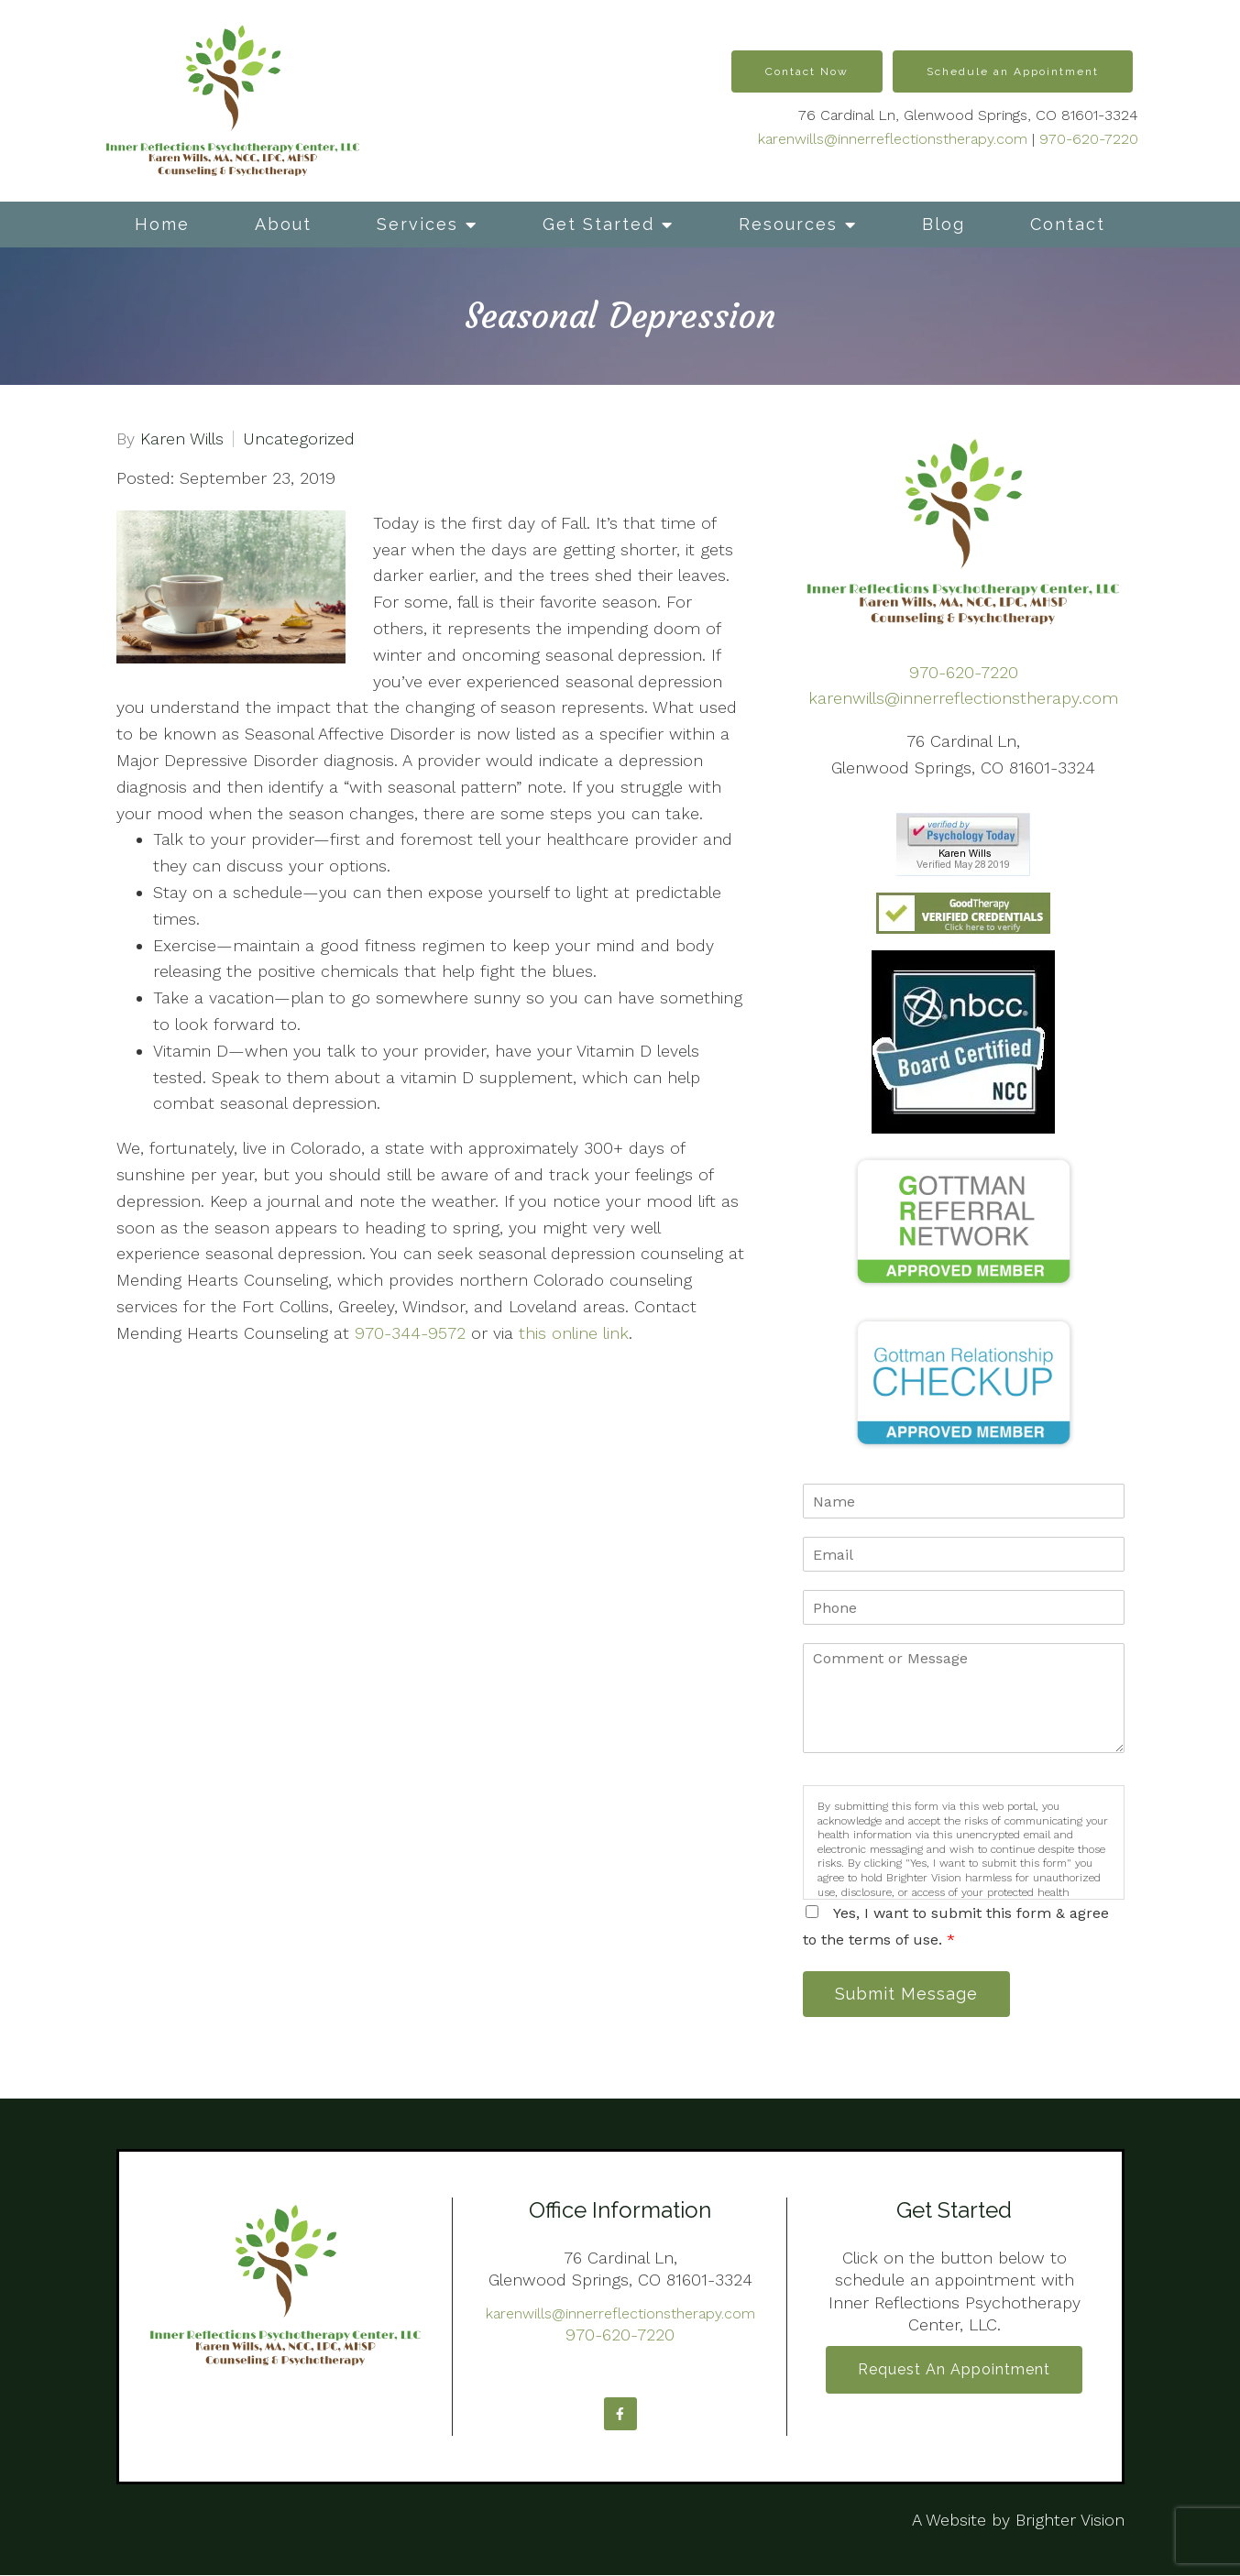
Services (417, 224)
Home (162, 224)
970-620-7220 (1088, 139)
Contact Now (807, 71)
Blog (943, 224)
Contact (1067, 224)
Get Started (598, 224)
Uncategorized (299, 439)
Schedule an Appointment (1013, 71)
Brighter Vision (1070, 2520)
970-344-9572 (410, 1333)
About (283, 224)
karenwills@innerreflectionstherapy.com (892, 139)
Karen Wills (182, 439)
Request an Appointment (954, 2371)
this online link (574, 1333)
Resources (788, 224)
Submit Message (908, 1994)
